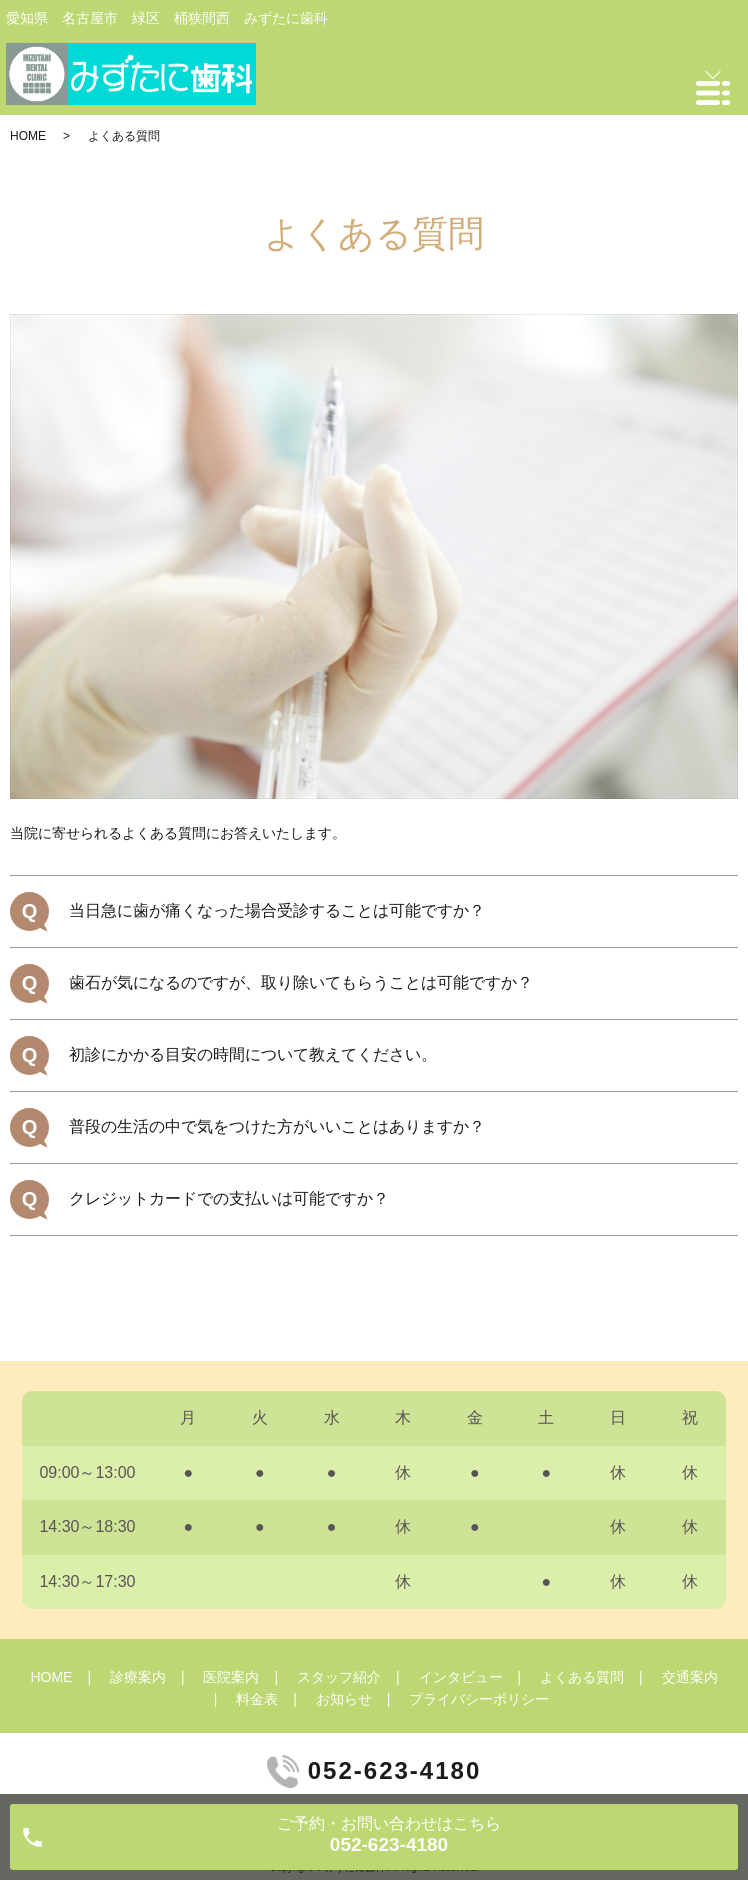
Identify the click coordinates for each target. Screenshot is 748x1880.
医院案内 (231, 1677)
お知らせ (344, 1699)
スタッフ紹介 (339, 1677)
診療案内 (138, 1677)
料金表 (257, 1699)
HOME (28, 136)
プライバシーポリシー (479, 1699)
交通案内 (690, 1677)
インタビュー (461, 1677)
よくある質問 (582, 1677)
